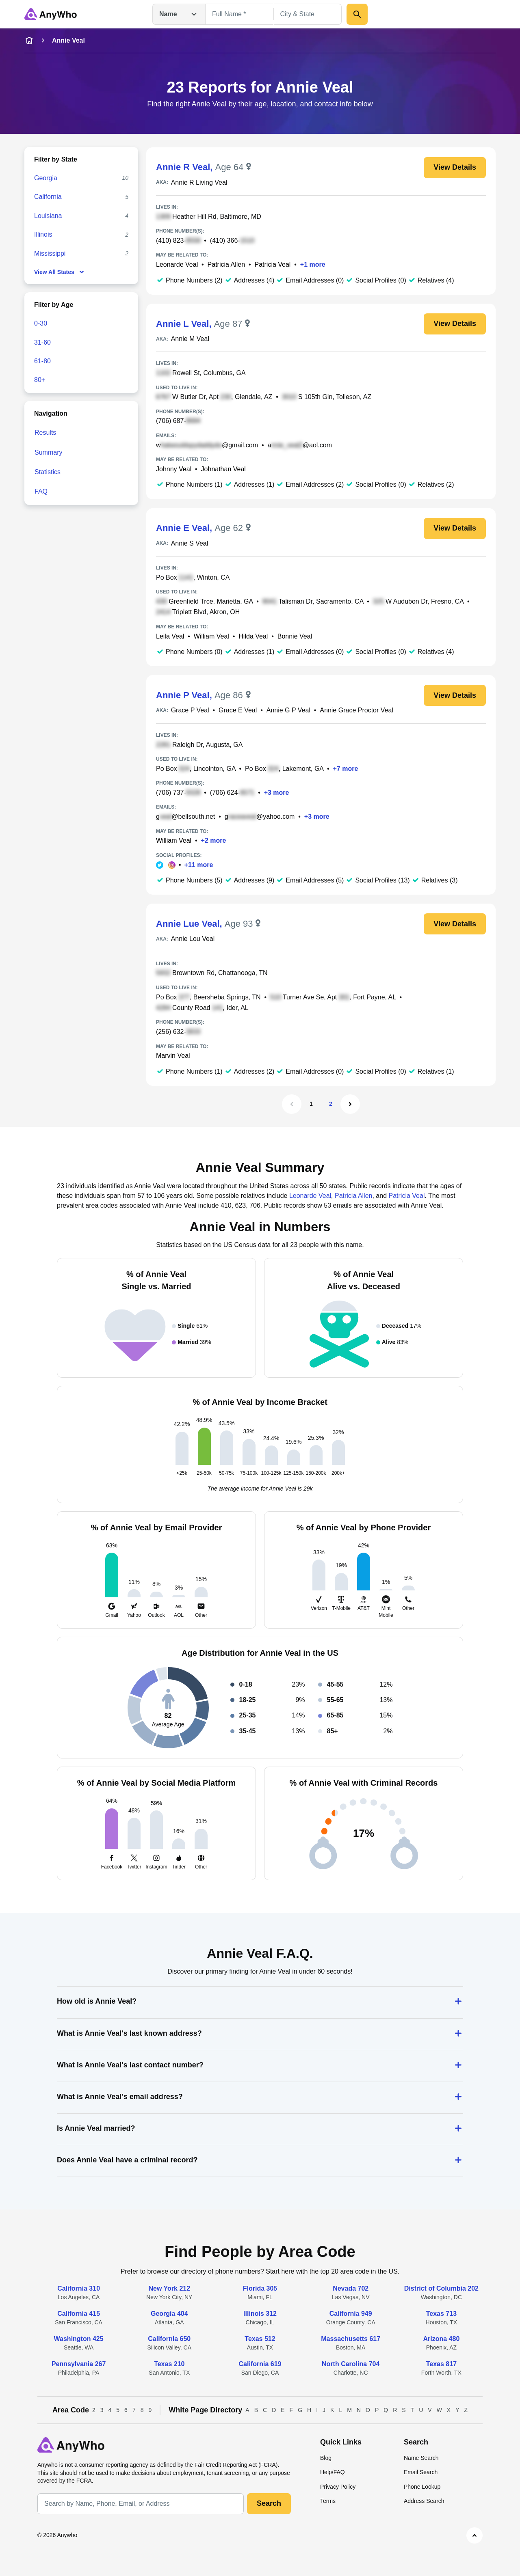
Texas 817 (441, 2363)
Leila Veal (170, 636)
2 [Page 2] (330, 1103)
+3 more (276, 792)
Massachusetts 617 (350, 2338)
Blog (326, 2458)
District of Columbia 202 (441, 2288)
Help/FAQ (332, 2472)
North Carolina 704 (350, 2363)
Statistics (48, 471)
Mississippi (49, 253)
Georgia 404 (169, 2313)
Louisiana (48, 215)
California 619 (260, 2363)
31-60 (42, 342)
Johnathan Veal (223, 469)
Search (269, 2503)
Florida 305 (260, 2288)
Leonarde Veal (177, 264)
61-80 (42, 361)
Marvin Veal (173, 1055)
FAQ (41, 491)
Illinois (43, 234)
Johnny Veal (173, 469)
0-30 (40, 323)
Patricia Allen (226, 264)
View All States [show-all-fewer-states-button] (60, 272)
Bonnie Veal (294, 636)
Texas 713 (441, 2313)
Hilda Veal (253, 636)
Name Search (421, 2458)
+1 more (312, 264)
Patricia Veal (272, 264)
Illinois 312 (260, 2313)
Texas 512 (260, 2338)
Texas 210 (169, 2363)
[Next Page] (350, 1104)
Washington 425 (79, 2338)
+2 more (213, 840)
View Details (454, 167)
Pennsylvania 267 (79, 2363)
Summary (48, 452)
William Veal (211, 636)
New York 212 (170, 2288)
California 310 (78, 2288)
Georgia (45, 178)
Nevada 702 (350, 2288)
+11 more (198, 864)
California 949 (350, 2313)
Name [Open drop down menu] (179, 14)
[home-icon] (29, 40)
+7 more (345, 768)
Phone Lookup (422, 2486)
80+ (39, 379)
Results (45, 432)
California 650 (169, 2338)
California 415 (78, 2313)
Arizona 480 (441, 2338)
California (48, 196)
